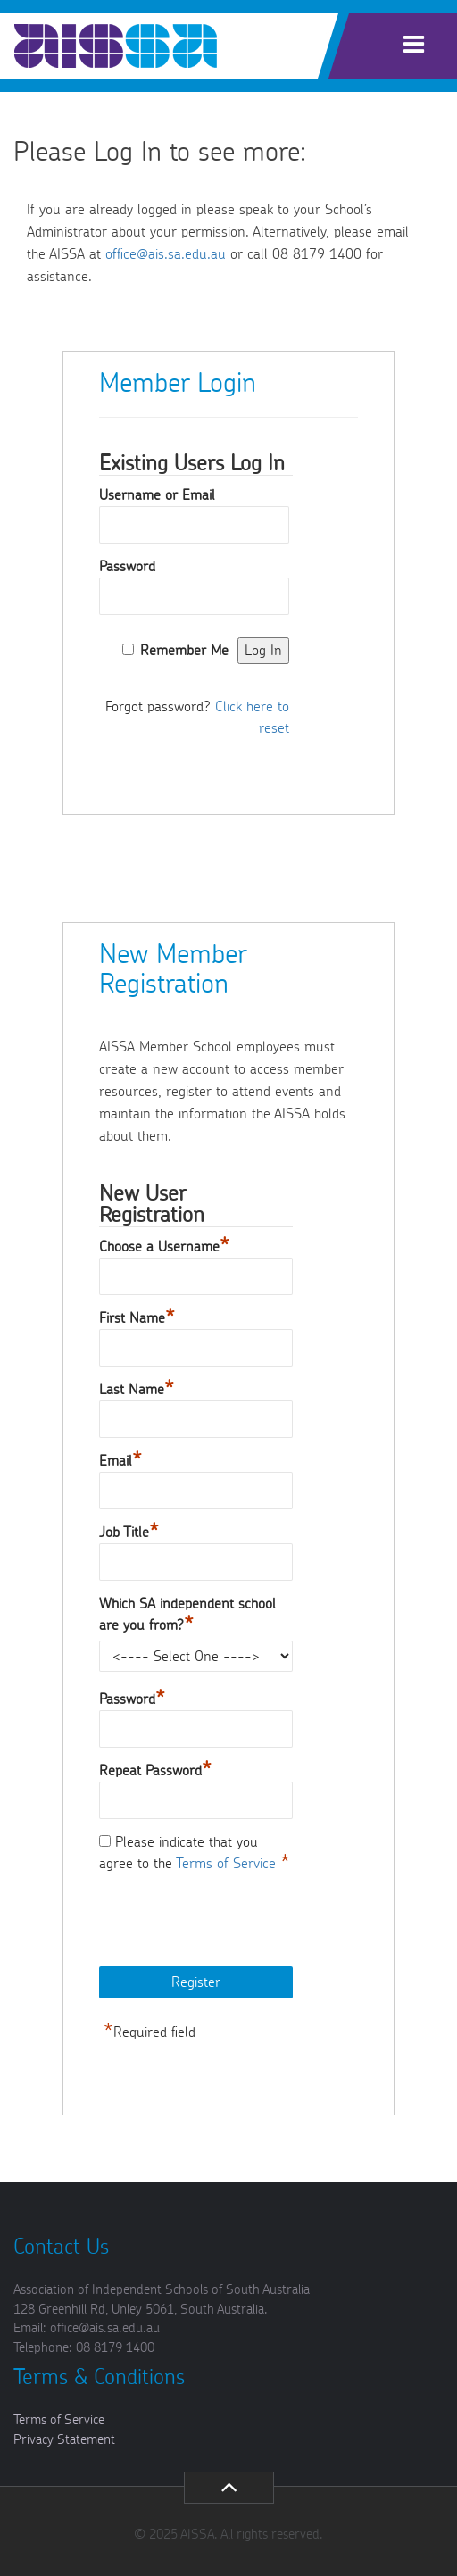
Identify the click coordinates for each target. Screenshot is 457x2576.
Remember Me (184, 651)
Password (127, 567)
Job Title (129, 1530)
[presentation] (234, 1922)
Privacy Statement (64, 2440)
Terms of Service (228, 1864)
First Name (137, 1316)
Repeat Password (155, 1768)
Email (120, 1459)
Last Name (136, 1387)
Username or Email (157, 495)
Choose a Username (164, 1244)
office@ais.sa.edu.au (165, 254)
